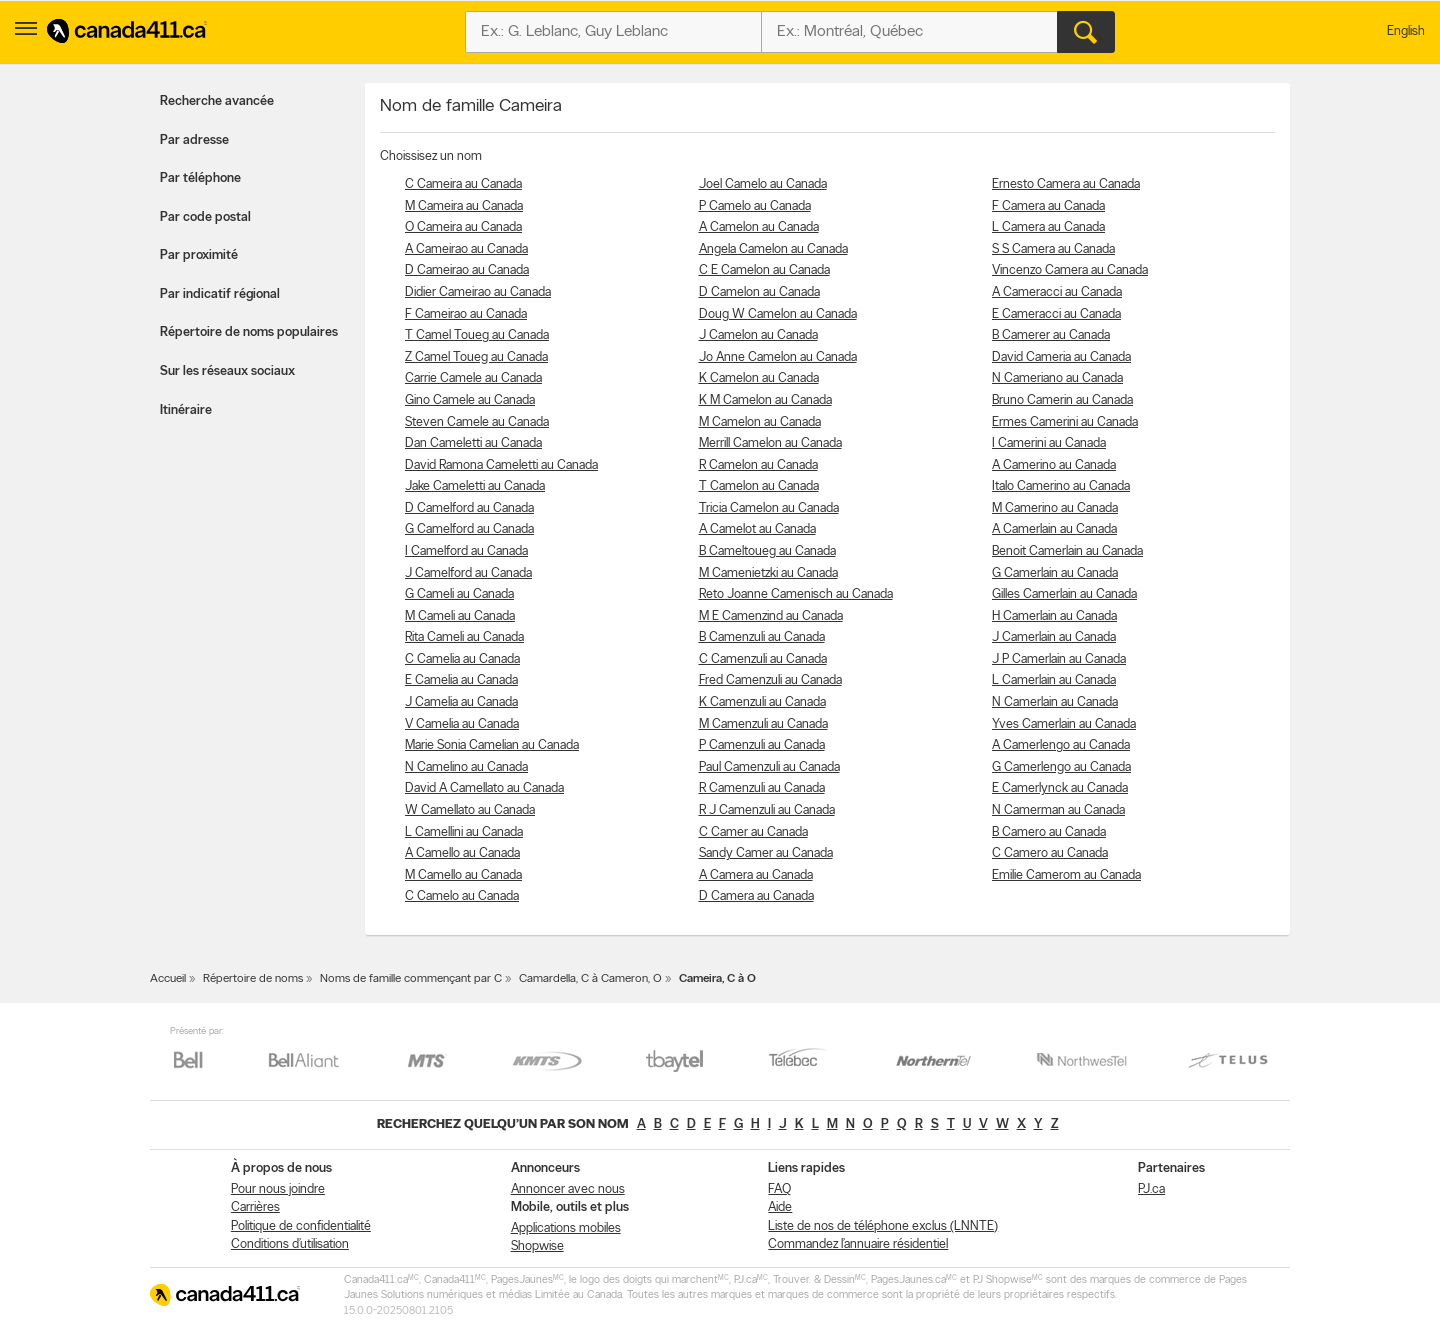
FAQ (779, 1189)
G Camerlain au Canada (1055, 573)
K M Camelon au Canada (765, 400)
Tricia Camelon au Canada (769, 508)
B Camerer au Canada (1051, 335)
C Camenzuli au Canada (763, 659)
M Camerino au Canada (1055, 508)
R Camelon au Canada (758, 465)
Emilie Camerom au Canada (1066, 875)
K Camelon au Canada (759, 378)
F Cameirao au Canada (466, 314)
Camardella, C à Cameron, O (590, 979)
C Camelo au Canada (462, 896)
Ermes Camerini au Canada (1065, 422)
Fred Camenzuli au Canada (770, 680)
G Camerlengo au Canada (1061, 767)
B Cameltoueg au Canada (767, 551)
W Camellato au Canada (470, 810)
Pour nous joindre (278, 1189)
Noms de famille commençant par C (411, 979)
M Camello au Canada (463, 875)
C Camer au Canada (753, 832)
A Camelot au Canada (757, 529)
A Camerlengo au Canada (1061, 745)
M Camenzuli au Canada (763, 724)
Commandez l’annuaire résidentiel (858, 1244)
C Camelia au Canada (462, 659)
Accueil (168, 979)
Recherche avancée (217, 101)
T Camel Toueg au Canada (477, 335)
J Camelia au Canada (461, 702)
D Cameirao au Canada (467, 270)
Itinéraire (186, 410)
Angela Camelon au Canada (773, 249)
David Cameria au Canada (1061, 357)
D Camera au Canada (756, 896)
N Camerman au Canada (1058, 810)
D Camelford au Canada (469, 508)
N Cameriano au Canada (1057, 378)
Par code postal (205, 217)
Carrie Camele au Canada (473, 378)
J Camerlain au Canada (1054, 637)
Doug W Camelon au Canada (778, 314)
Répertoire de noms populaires (249, 332)
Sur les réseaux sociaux (227, 371)
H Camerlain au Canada (1054, 616)
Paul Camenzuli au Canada (769, 767)
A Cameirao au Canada (466, 249)
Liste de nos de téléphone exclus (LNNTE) (883, 1226)
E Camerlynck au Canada (1060, 788)
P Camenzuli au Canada (762, 745)
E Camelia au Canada (461, 680)
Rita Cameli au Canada (464, 637)
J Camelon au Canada (758, 335)
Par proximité (199, 255)
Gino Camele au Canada (470, 400)
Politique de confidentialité (301, 1226)
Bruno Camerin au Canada (1062, 400)
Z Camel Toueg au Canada (476, 357)
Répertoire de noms (253, 979)
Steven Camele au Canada (477, 422)
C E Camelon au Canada (764, 270)
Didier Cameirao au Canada (478, 292)
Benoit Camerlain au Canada (1067, 551)
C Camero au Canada (1050, 853)
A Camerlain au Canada (1054, 529)
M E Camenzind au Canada (771, 616)
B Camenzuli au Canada (762, 637)
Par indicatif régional (220, 294)
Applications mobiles (566, 1228)
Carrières (255, 1207)
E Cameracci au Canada (1056, 314)
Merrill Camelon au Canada (770, 443)
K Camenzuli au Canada (762, 702)
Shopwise (537, 1246)
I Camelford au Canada (466, 551)
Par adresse (194, 140)
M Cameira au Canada (464, 206)
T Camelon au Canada (759, 486)
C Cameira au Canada (463, 184)
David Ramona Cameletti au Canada (501, 465)
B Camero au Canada (1049, 832)
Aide (780, 1207)
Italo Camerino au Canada (1061, 486)
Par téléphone (200, 178)
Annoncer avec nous (568, 1189)
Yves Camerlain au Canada (1064, 724)
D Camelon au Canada (759, 292)
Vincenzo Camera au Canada (1070, 270)
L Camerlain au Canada (1054, 680)
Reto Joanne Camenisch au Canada (796, 594)
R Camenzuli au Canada (762, 788)
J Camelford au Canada (468, 573)
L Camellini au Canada (464, 832)
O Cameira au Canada (463, 227)
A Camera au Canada (756, 875)
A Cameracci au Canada (1057, 292)
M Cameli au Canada (460, 616)
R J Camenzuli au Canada (767, 810)
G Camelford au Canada (469, 529)
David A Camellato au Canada (484, 788)
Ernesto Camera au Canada (1066, 184)
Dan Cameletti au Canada (473, 443)
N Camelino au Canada (466, 767)
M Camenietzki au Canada (768, 573)
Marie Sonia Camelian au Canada (492, 745)
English (1406, 31)
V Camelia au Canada (462, 724)
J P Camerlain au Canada (1059, 659)
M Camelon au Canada (760, 422)
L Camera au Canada (1048, 227)
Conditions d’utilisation (290, 1244)
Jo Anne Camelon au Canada (778, 357)
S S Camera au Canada (1053, 249)
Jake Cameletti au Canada (475, 486)
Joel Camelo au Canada (763, 184)
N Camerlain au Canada (1055, 702)
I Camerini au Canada (1049, 443)
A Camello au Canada (462, 853)
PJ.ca (1151, 1189)
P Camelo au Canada (755, 206)
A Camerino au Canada (1054, 465)
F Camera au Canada (1048, 206)
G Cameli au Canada (459, 594)
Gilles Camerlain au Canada (1064, 594)
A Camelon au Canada (759, 227)
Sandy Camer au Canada (766, 853)
